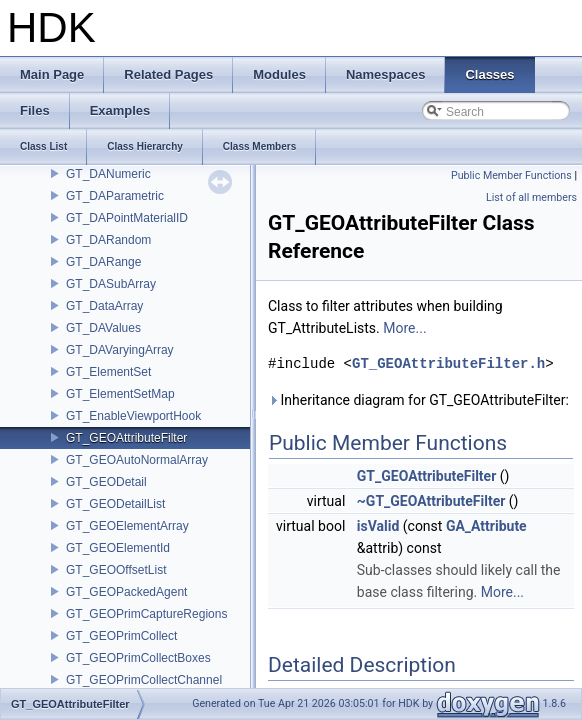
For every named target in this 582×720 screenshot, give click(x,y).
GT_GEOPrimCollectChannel (144, 680)
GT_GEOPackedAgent (126, 592)
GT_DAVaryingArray (120, 350)
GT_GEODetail (106, 482)
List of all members (531, 197)
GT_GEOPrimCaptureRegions (146, 614)
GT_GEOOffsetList (116, 570)
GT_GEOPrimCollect (121, 636)
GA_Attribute (486, 526)
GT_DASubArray (111, 284)
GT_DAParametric (115, 196)
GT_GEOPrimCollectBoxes (138, 658)
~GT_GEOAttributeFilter (431, 501)
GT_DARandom (108, 240)
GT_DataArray (104, 306)
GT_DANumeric (108, 174)
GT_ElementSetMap (120, 394)
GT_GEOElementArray (127, 526)
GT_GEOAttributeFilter (126, 438)
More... (404, 328)
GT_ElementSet (108, 372)
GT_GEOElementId (118, 548)
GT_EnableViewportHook (133, 416)
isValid (378, 526)
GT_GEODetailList (115, 504)
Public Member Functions (511, 175)
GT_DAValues (103, 328)
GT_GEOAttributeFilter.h (448, 363)
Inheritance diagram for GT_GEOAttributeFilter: (418, 400)
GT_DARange (103, 262)
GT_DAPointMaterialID (127, 218)
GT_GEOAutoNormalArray (137, 460)
